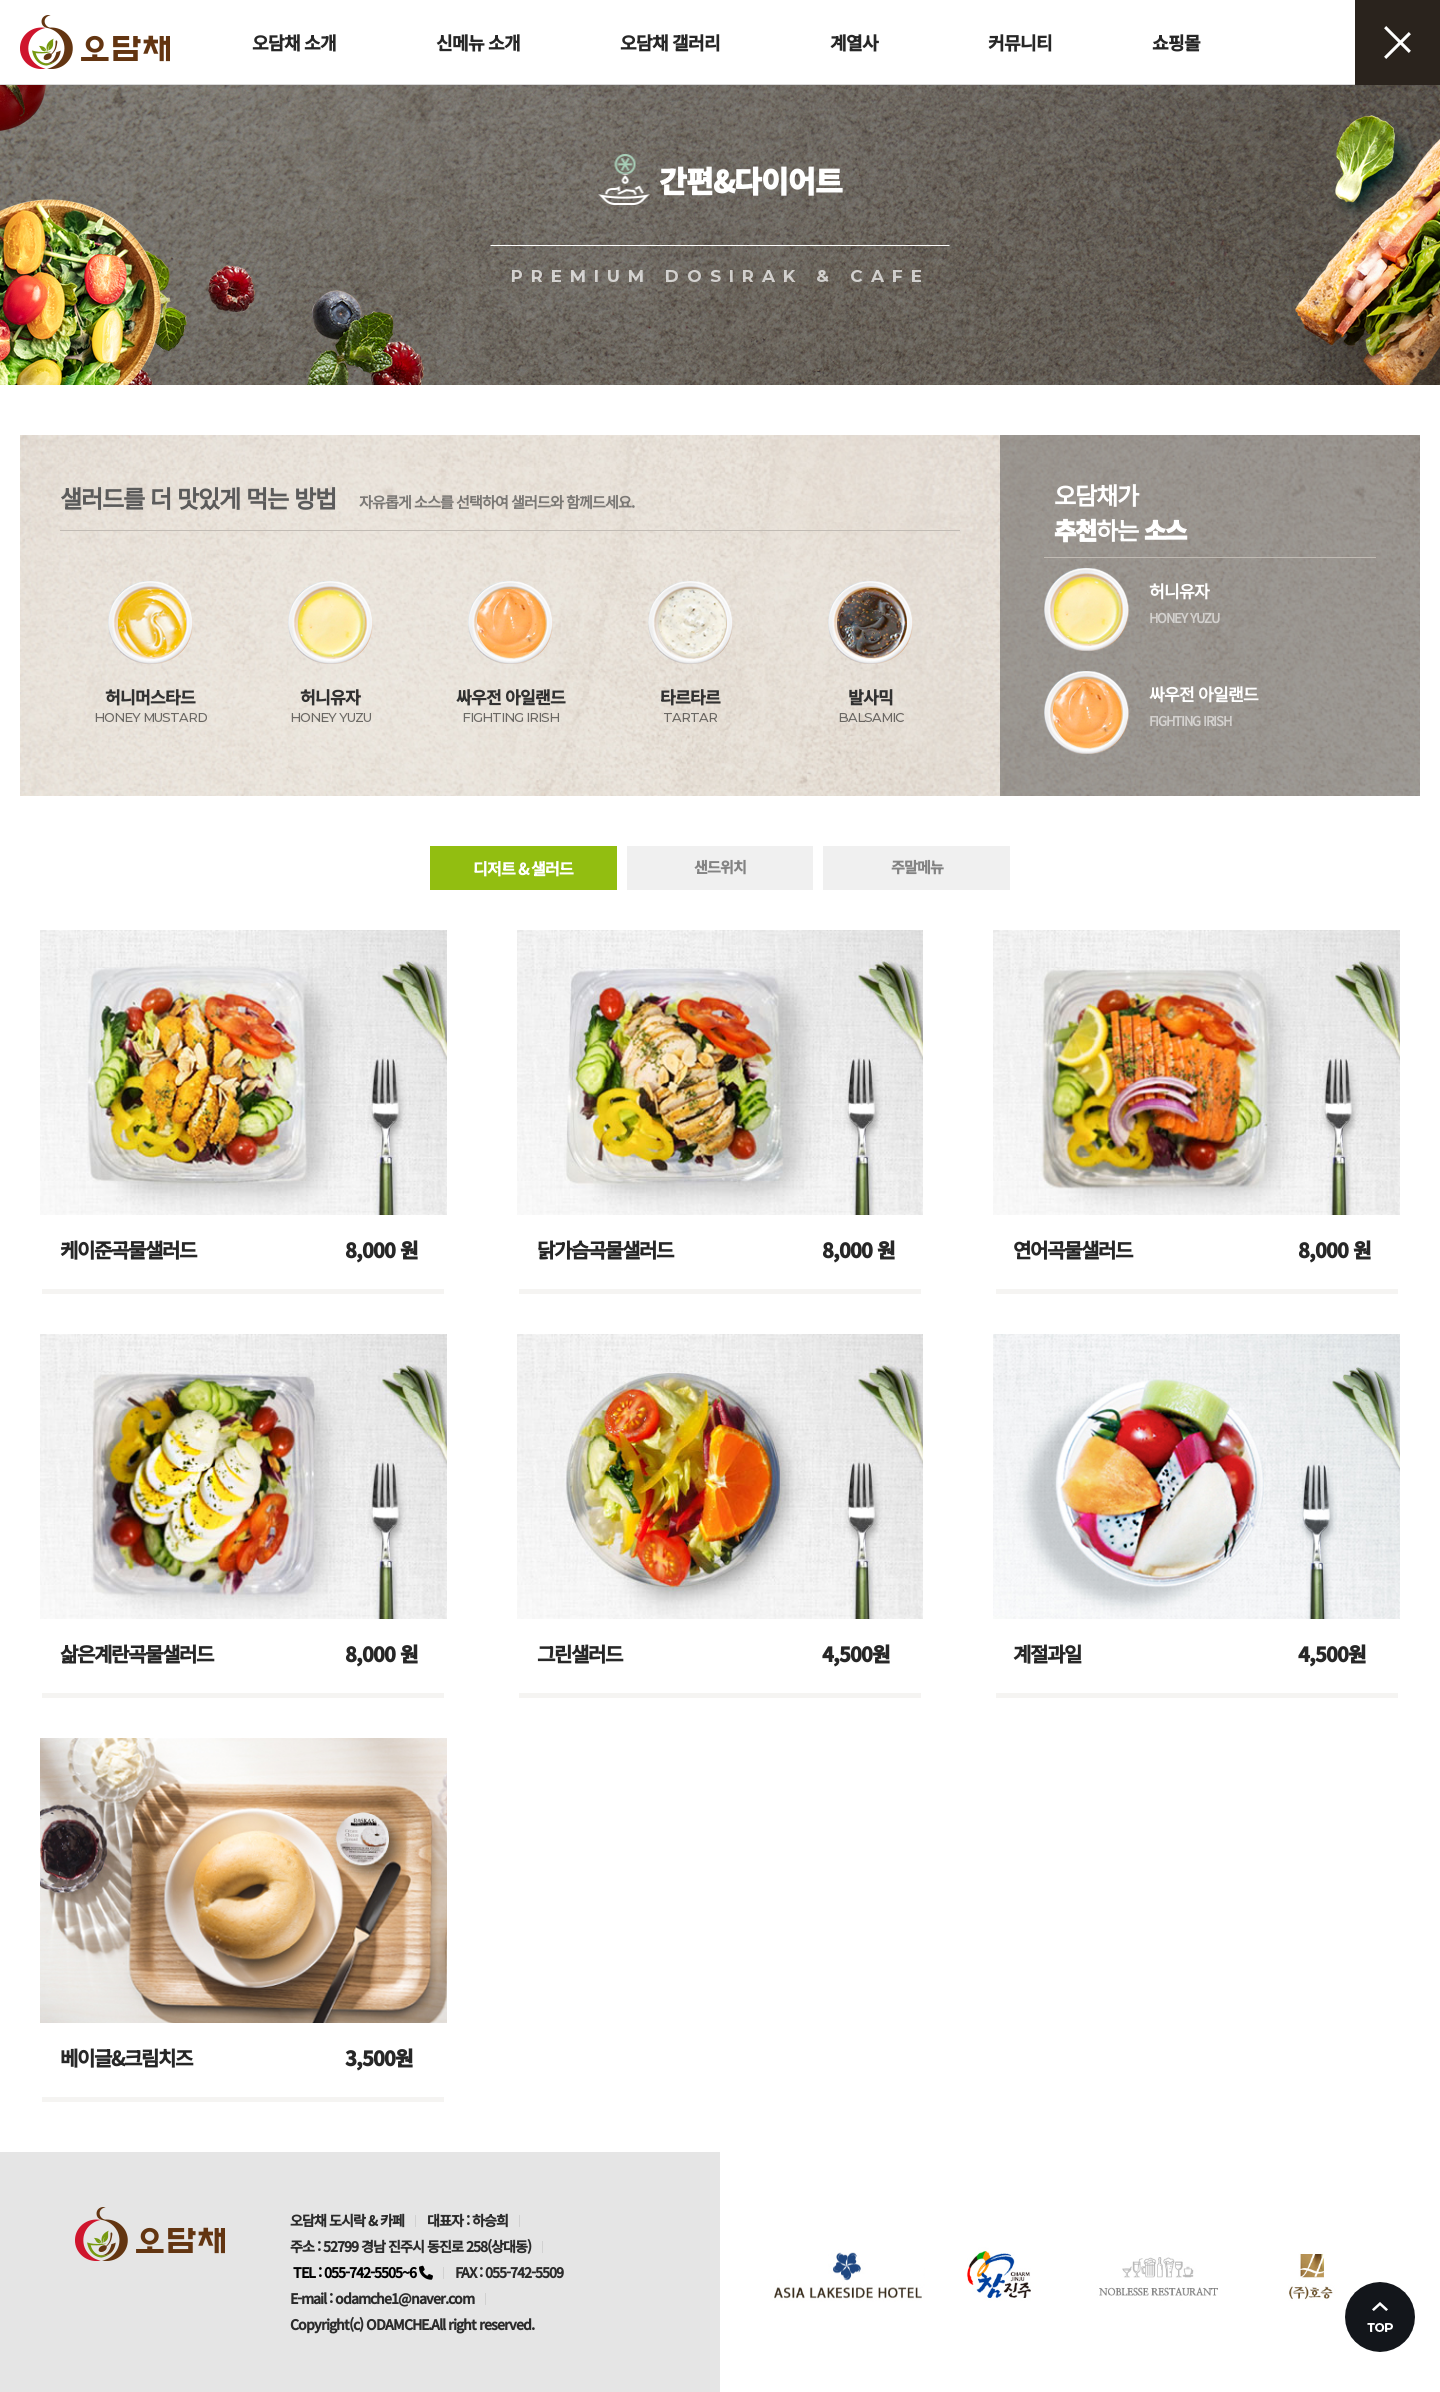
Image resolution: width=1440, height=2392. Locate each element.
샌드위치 (720, 866)
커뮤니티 (1020, 42)
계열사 (854, 42)
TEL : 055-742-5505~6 (362, 2272)
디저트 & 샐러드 (523, 868)
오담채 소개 (294, 42)
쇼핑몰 (1176, 42)
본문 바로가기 (0, 0)
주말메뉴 (917, 866)
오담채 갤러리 (670, 42)
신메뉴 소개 (478, 42)
